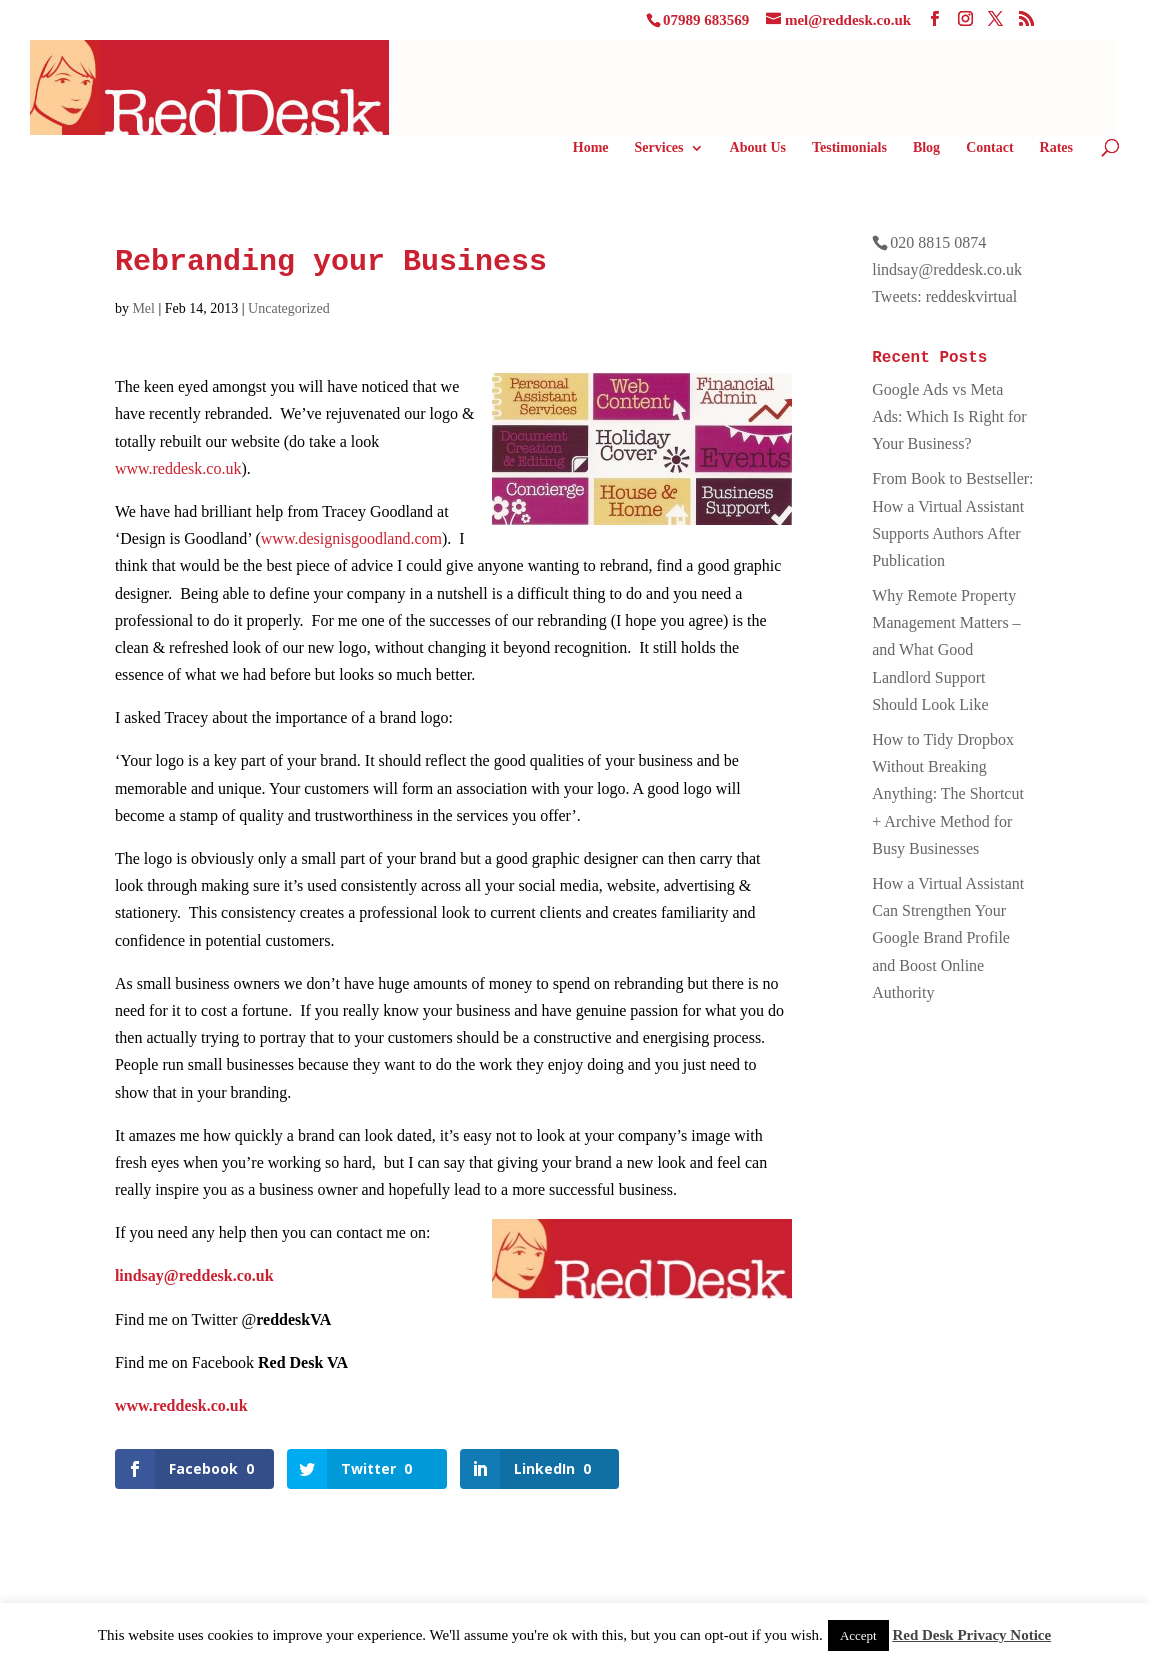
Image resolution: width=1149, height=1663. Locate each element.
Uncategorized (289, 308)
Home (591, 148)
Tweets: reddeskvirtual (944, 296)
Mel (143, 308)
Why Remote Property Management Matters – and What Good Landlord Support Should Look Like (946, 650)
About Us (758, 148)
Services (659, 148)
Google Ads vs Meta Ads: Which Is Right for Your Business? (949, 416)
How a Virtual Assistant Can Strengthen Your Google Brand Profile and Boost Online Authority (948, 938)
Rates (1056, 148)
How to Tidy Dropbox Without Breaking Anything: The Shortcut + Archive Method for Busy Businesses (948, 794)
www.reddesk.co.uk (178, 468)
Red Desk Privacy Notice (971, 1635)
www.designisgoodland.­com (351, 538)
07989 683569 (706, 20)
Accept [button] (858, 1635)
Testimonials (849, 148)
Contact (989, 148)
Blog (926, 148)
